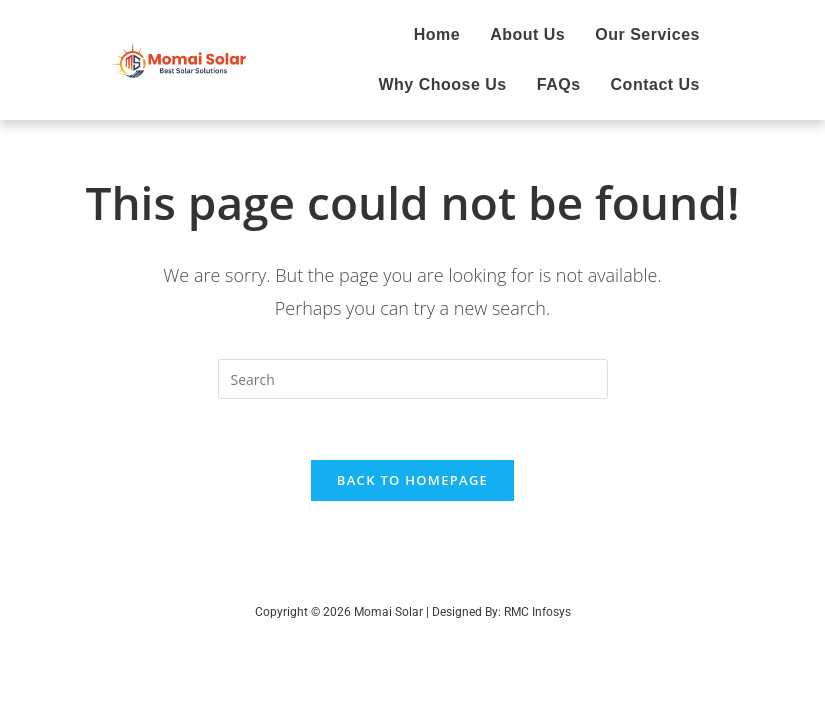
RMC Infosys (537, 612)
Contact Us (655, 84)
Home (437, 34)
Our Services (647, 34)
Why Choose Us (442, 84)
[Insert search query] (413, 379)
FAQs (559, 84)
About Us (527, 34)
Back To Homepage (412, 480)
